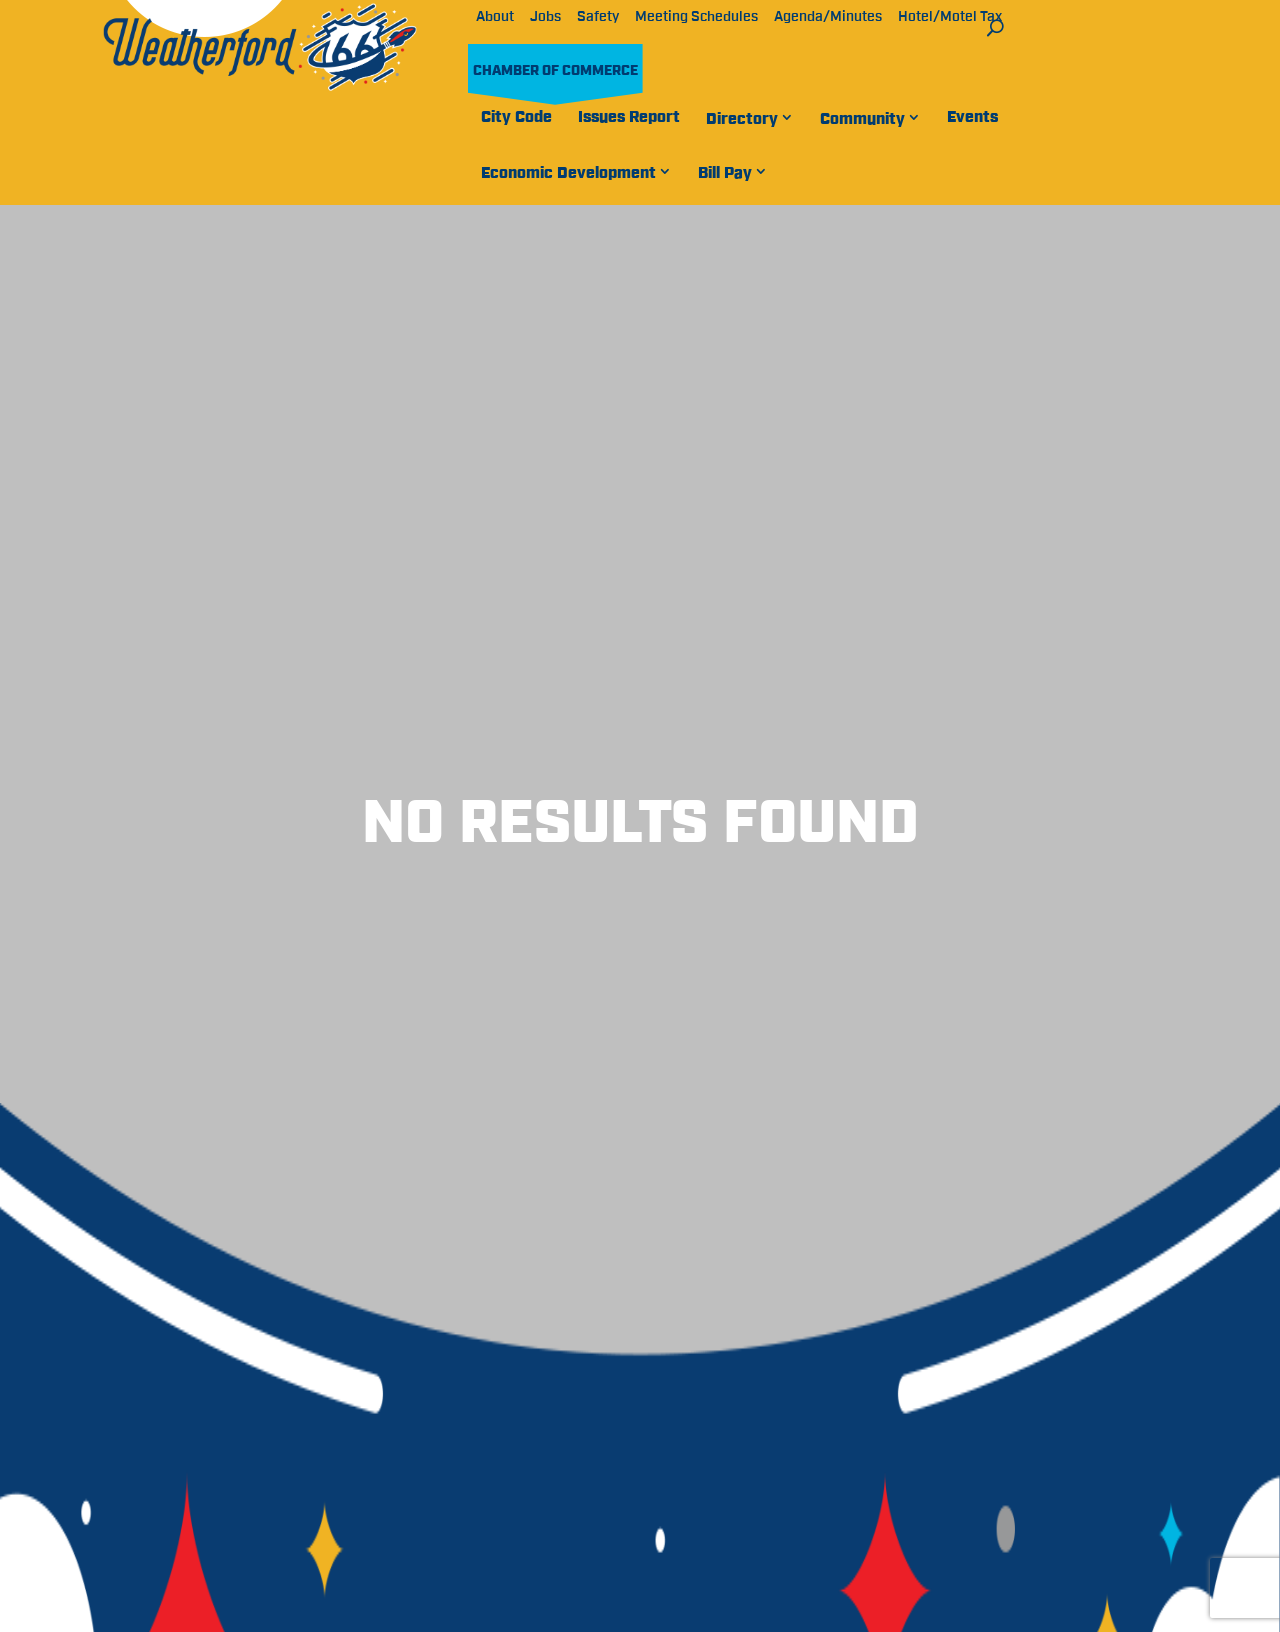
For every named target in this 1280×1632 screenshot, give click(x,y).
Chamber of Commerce (555, 71)
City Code (516, 117)
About (495, 17)
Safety (598, 17)
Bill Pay (725, 173)
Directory (742, 119)
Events (972, 117)
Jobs (545, 17)
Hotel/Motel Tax (950, 17)
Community (862, 119)
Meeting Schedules (696, 17)
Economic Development (568, 173)
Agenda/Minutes (828, 17)
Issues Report (629, 117)
